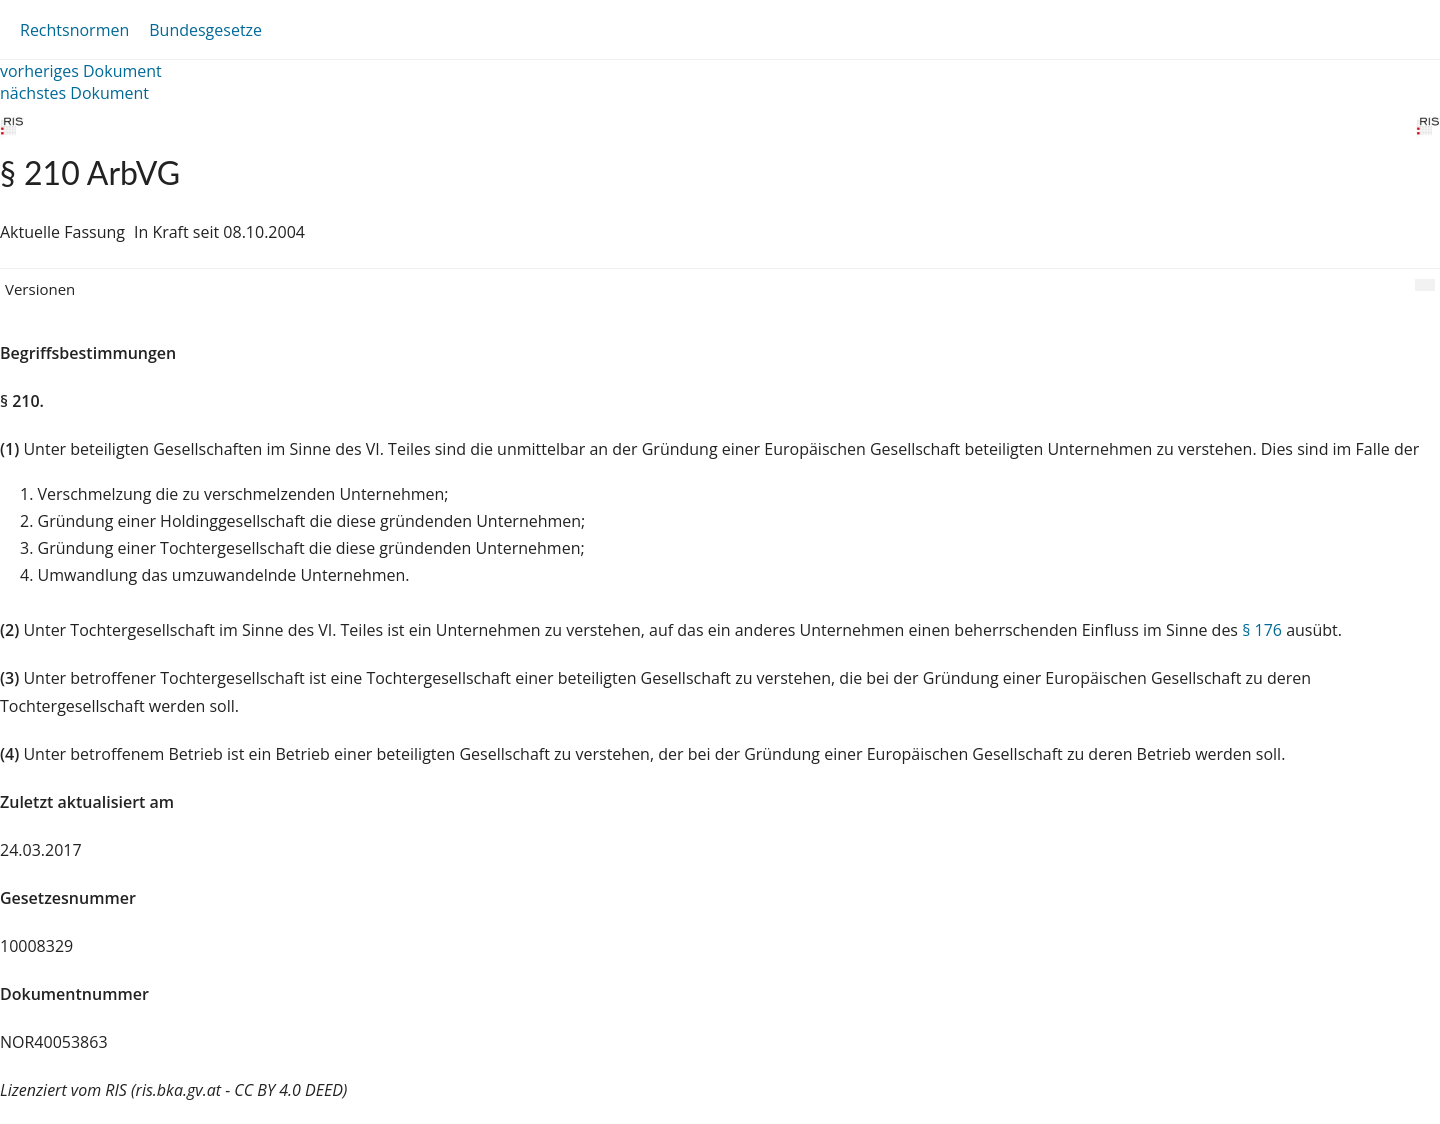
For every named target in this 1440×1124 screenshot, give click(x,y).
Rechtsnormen (74, 30)
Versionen (40, 289)
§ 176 (1262, 630)
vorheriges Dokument (81, 71)
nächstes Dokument (74, 93)
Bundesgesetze (205, 30)
